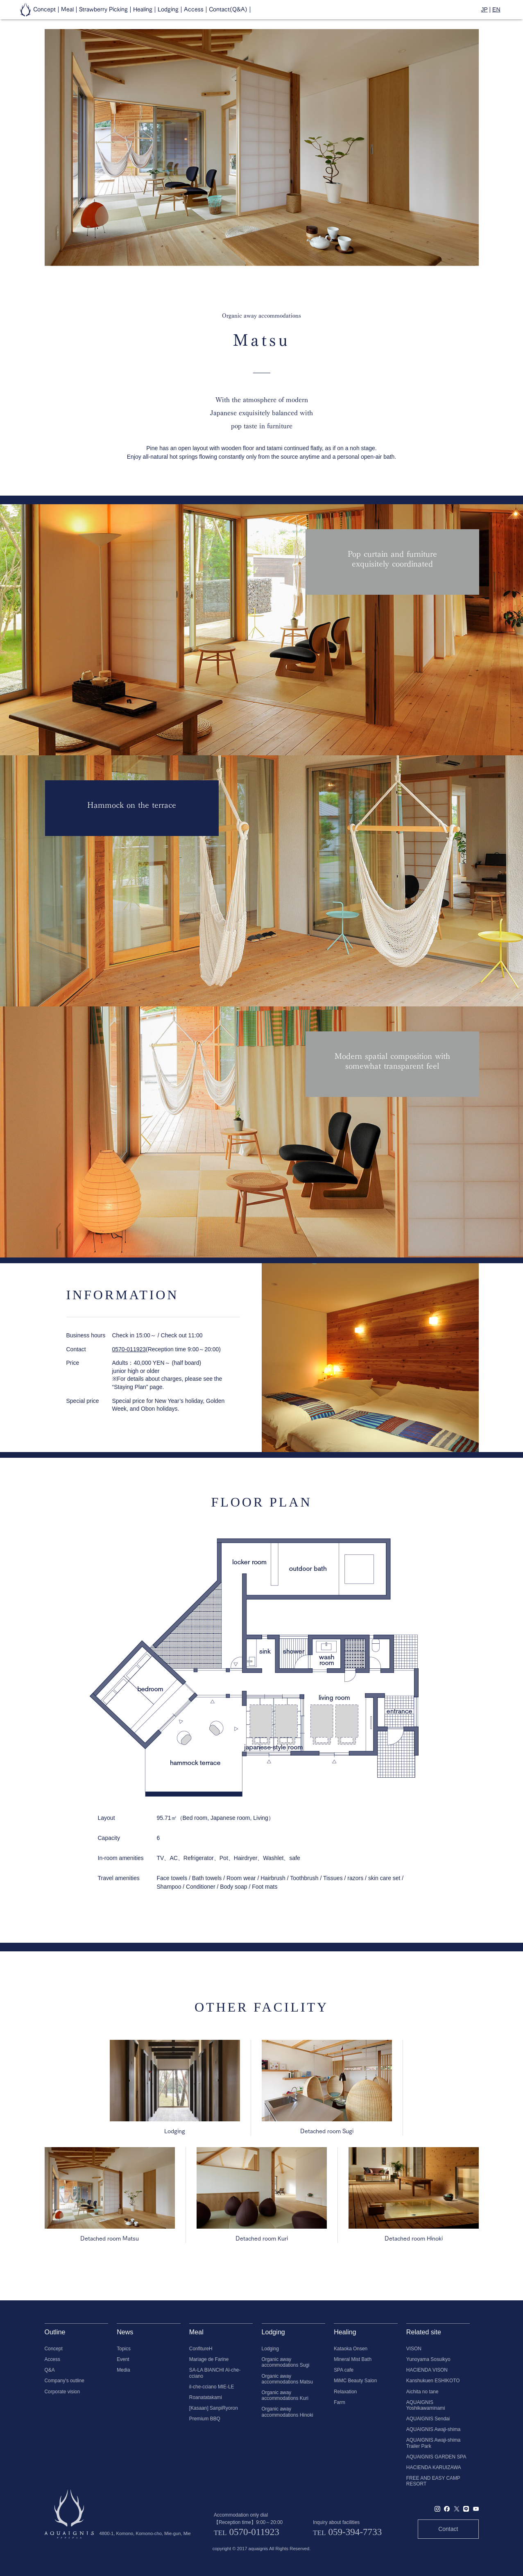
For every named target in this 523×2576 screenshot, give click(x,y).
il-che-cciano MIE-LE (211, 2387)
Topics (124, 2349)
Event (123, 2359)
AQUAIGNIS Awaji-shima (433, 2429)
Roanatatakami (205, 2397)
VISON (413, 2349)
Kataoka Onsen (350, 2349)
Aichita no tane (422, 2392)
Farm (339, 2402)
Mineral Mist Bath (352, 2359)
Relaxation (345, 2392)
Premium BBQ (204, 2419)
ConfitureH (201, 2349)
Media (123, 2370)
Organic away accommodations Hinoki (287, 2411)
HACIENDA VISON (427, 2370)
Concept (54, 2349)
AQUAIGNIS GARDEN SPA (436, 2457)
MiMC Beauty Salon (355, 2380)
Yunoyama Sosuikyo (428, 2359)
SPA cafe (343, 2370)
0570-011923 (129, 1349)
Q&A (50, 2370)
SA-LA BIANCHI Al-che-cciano (215, 2373)
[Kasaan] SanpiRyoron (213, 2408)
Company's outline (64, 2380)
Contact (448, 2529)
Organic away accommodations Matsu (287, 2379)
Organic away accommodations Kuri (285, 2395)
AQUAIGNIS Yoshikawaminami (425, 2405)
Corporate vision (62, 2392)
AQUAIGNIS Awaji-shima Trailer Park (433, 2443)
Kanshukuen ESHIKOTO (433, 2380)
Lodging (270, 2349)
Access (52, 2359)
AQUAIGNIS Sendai (428, 2419)
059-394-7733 (355, 2531)
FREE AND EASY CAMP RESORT (433, 2481)
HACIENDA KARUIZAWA (433, 2467)
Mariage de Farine (209, 2359)
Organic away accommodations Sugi (286, 2362)
